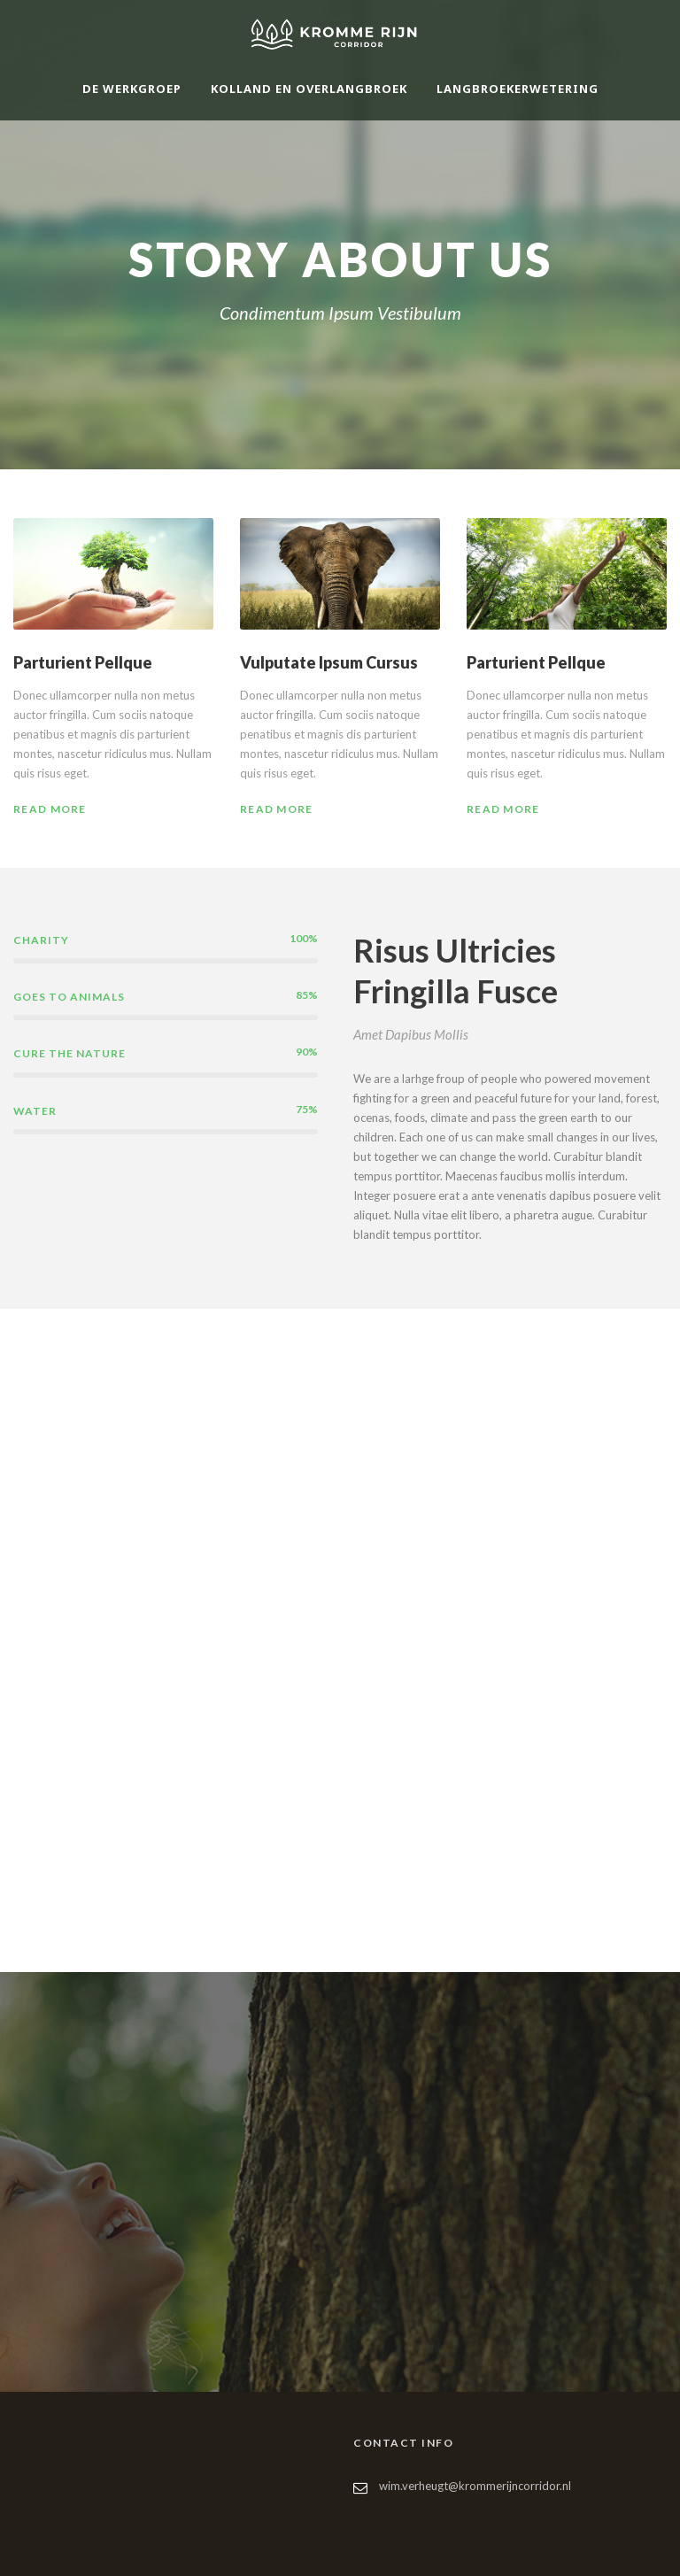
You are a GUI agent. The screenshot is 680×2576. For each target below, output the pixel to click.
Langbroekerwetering (518, 89)
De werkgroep (132, 89)
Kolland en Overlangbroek (309, 89)
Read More (50, 809)
